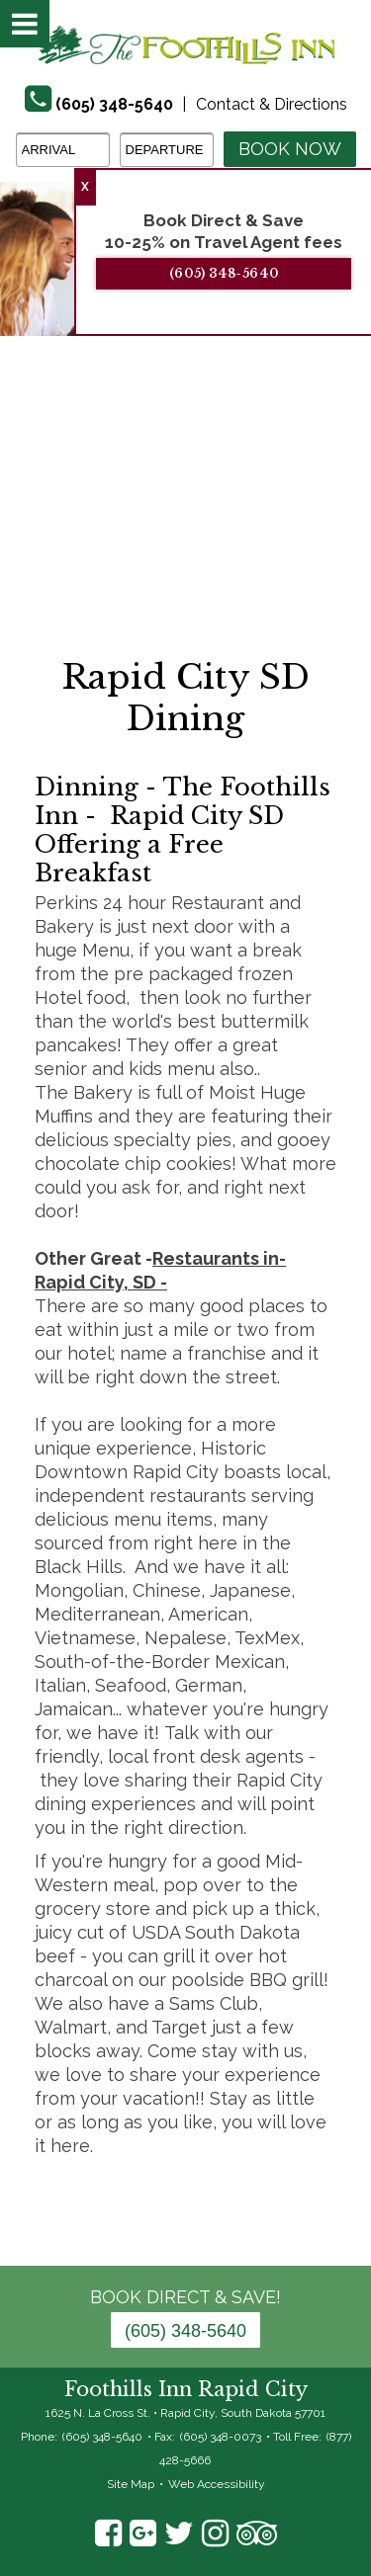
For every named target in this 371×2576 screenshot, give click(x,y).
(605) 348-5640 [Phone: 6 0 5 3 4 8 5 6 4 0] (185, 2331)
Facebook (108, 2533)
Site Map (130, 2484)
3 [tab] (201, 527)
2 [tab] (171, 527)
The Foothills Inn (186, 44)
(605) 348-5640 (225, 273)
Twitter (179, 2533)
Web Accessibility (216, 2484)
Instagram (215, 2533)
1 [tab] (141, 527)
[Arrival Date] (63, 149)
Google (143, 2533)
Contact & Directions (271, 104)
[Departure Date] (167, 149)
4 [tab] (230, 527)
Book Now (289, 148)
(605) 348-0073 (220, 2437)
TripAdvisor (256, 2533)
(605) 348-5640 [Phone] (114, 104)
